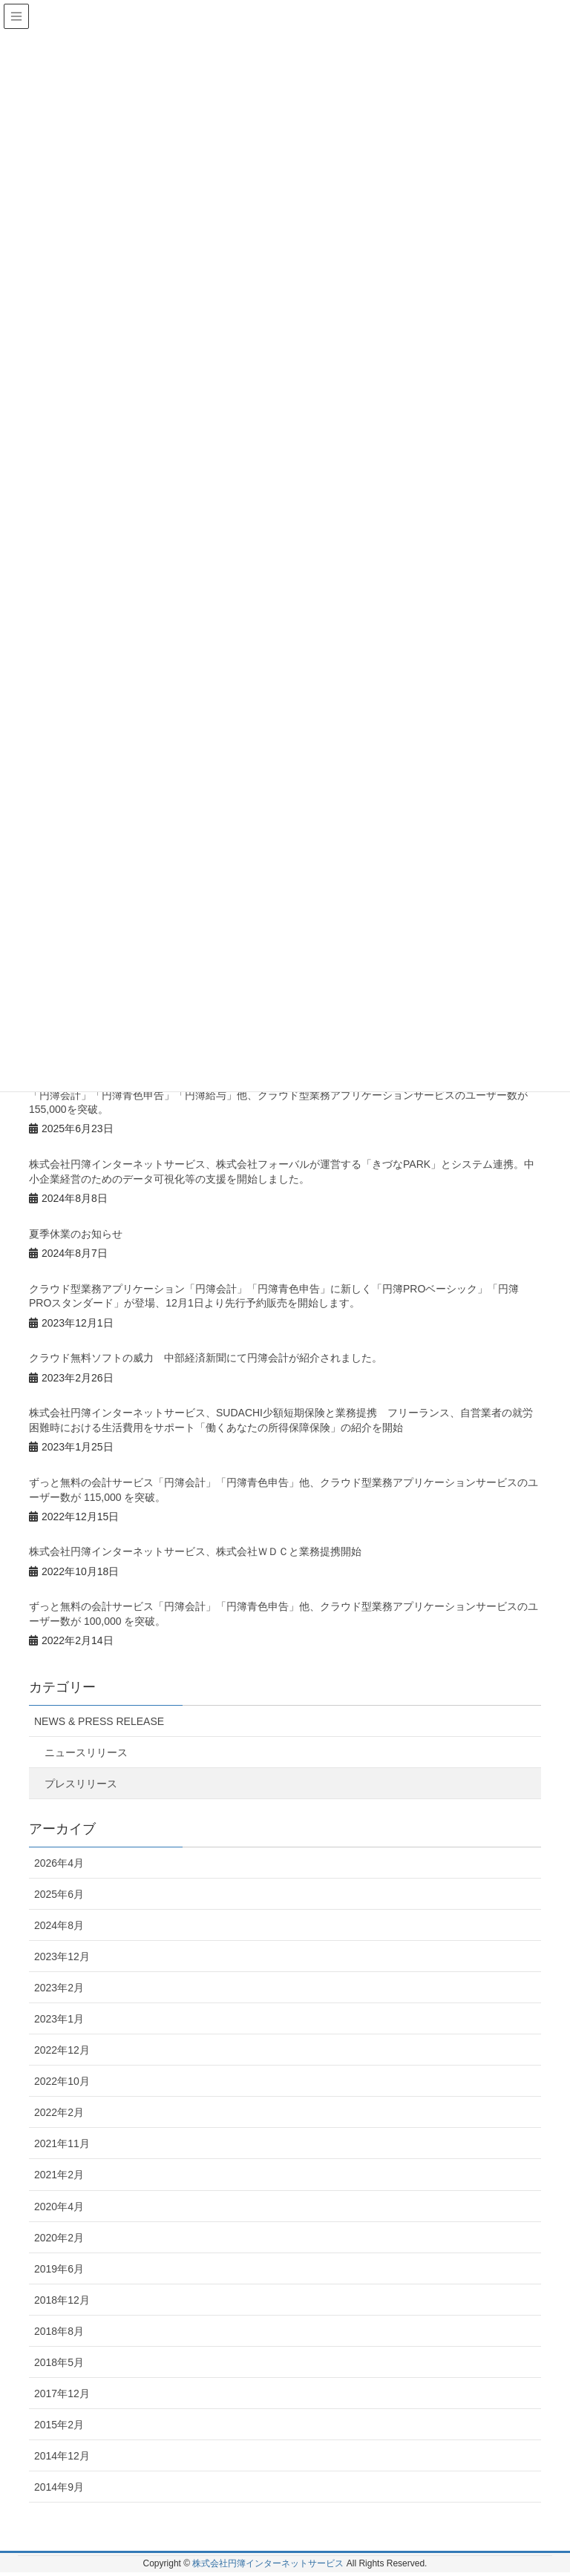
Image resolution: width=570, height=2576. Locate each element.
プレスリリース (81, 1784)
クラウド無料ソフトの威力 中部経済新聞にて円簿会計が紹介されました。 (205, 1358)
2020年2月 (59, 2238)
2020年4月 (59, 2206)
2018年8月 (59, 2331)
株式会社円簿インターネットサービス (268, 2563)
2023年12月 (62, 1956)
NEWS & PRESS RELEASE (99, 1721)
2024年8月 (59, 1925)
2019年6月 (59, 2269)
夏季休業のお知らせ (75, 1234)
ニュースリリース (86, 1752)
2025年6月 (59, 1894)
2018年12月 (62, 2300)
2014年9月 (59, 2487)
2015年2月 (59, 2425)
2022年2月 (59, 2112)
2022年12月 (62, 2050)
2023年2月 (59, 1988)
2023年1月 (59, 2019)
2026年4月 (59, 1863)
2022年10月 (62, 2081)
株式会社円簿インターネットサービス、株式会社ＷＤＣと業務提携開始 (195, 1551)
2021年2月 (59, 2175)
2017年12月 (62, 2393)
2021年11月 (62, 2143)
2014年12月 (62, 2456)
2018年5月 (59, 2362)
